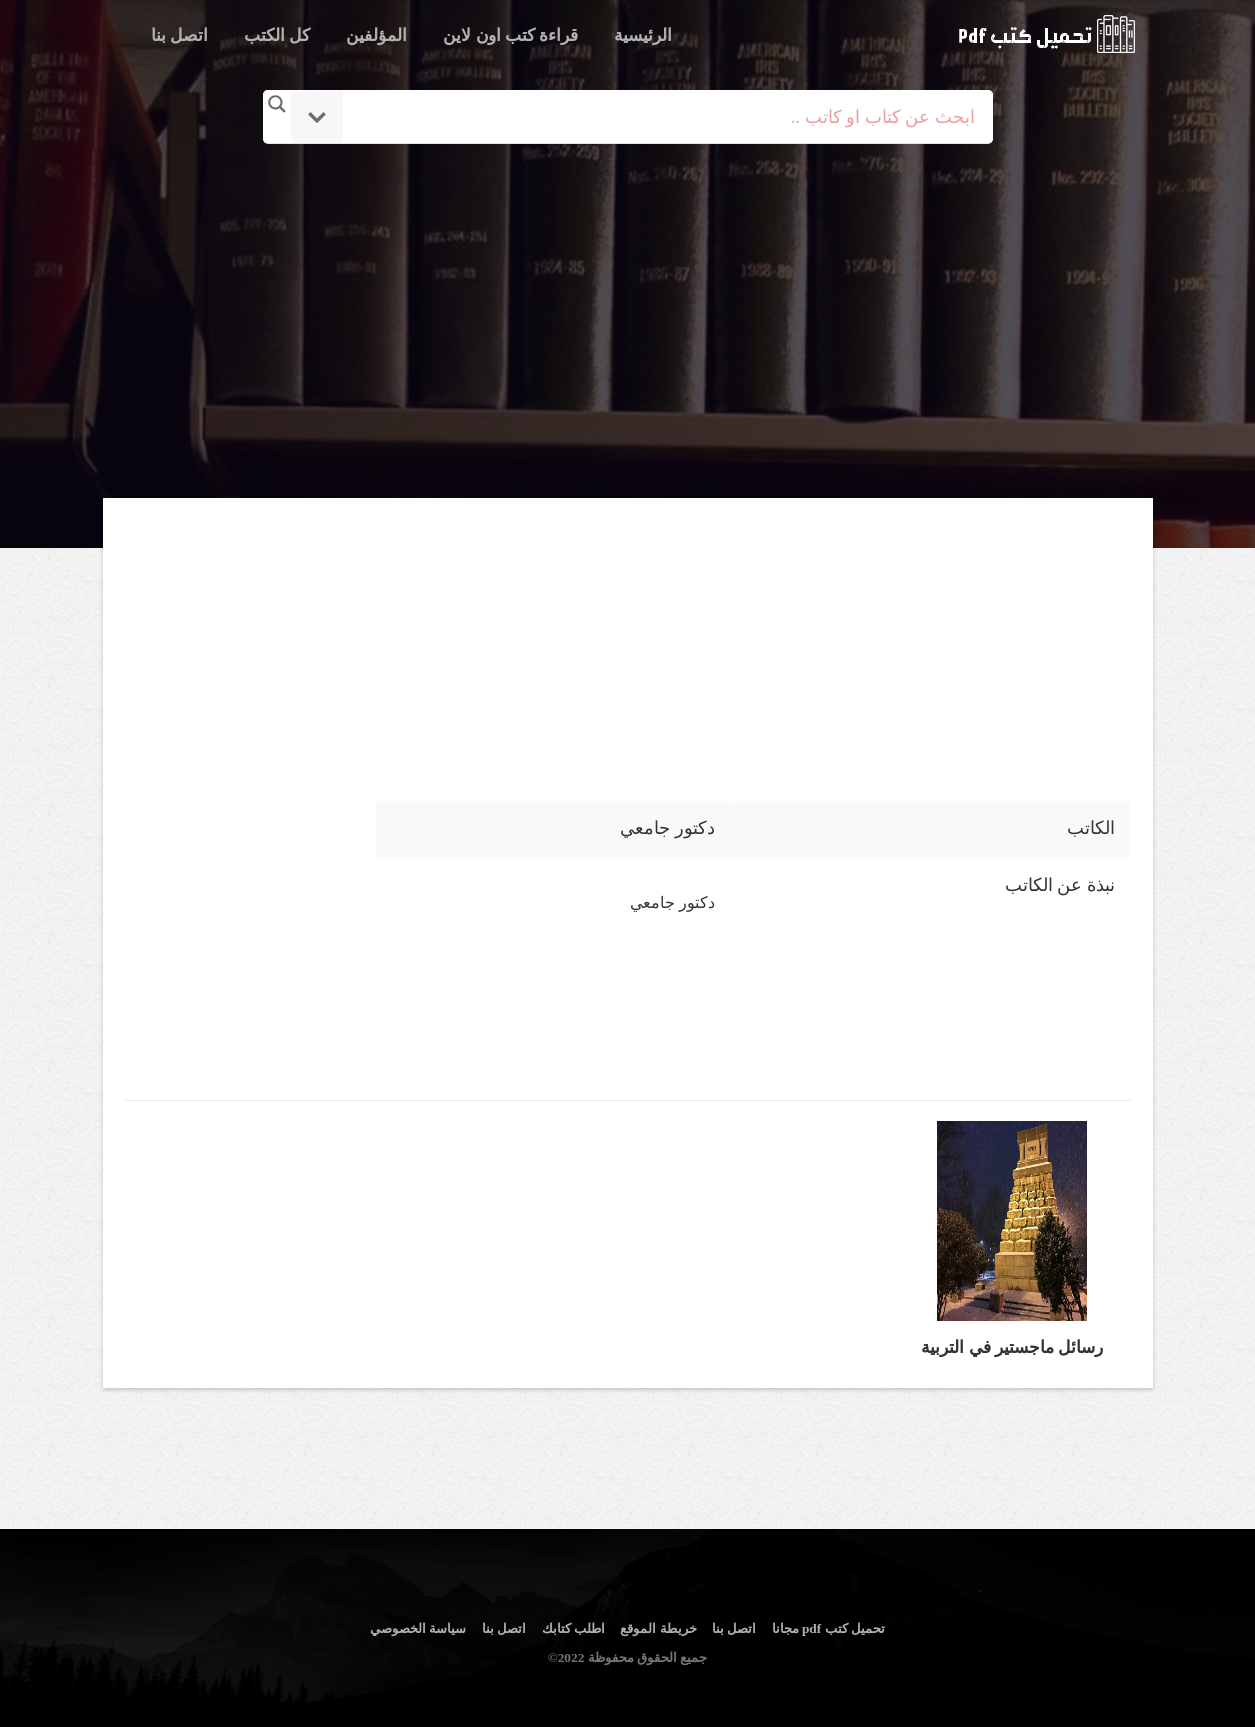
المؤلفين (376, 35)
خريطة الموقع (658, 1628)
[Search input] (655, 117)
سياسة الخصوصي (418, 1628)
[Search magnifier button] (277, 104)
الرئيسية (643, 35)
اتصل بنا (179, 35)
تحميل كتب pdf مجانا (828, 1628)
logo (1046, 34)
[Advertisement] (628, 323)
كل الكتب (277, 35)
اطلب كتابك (573, 1628)
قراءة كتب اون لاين (510, 35)
